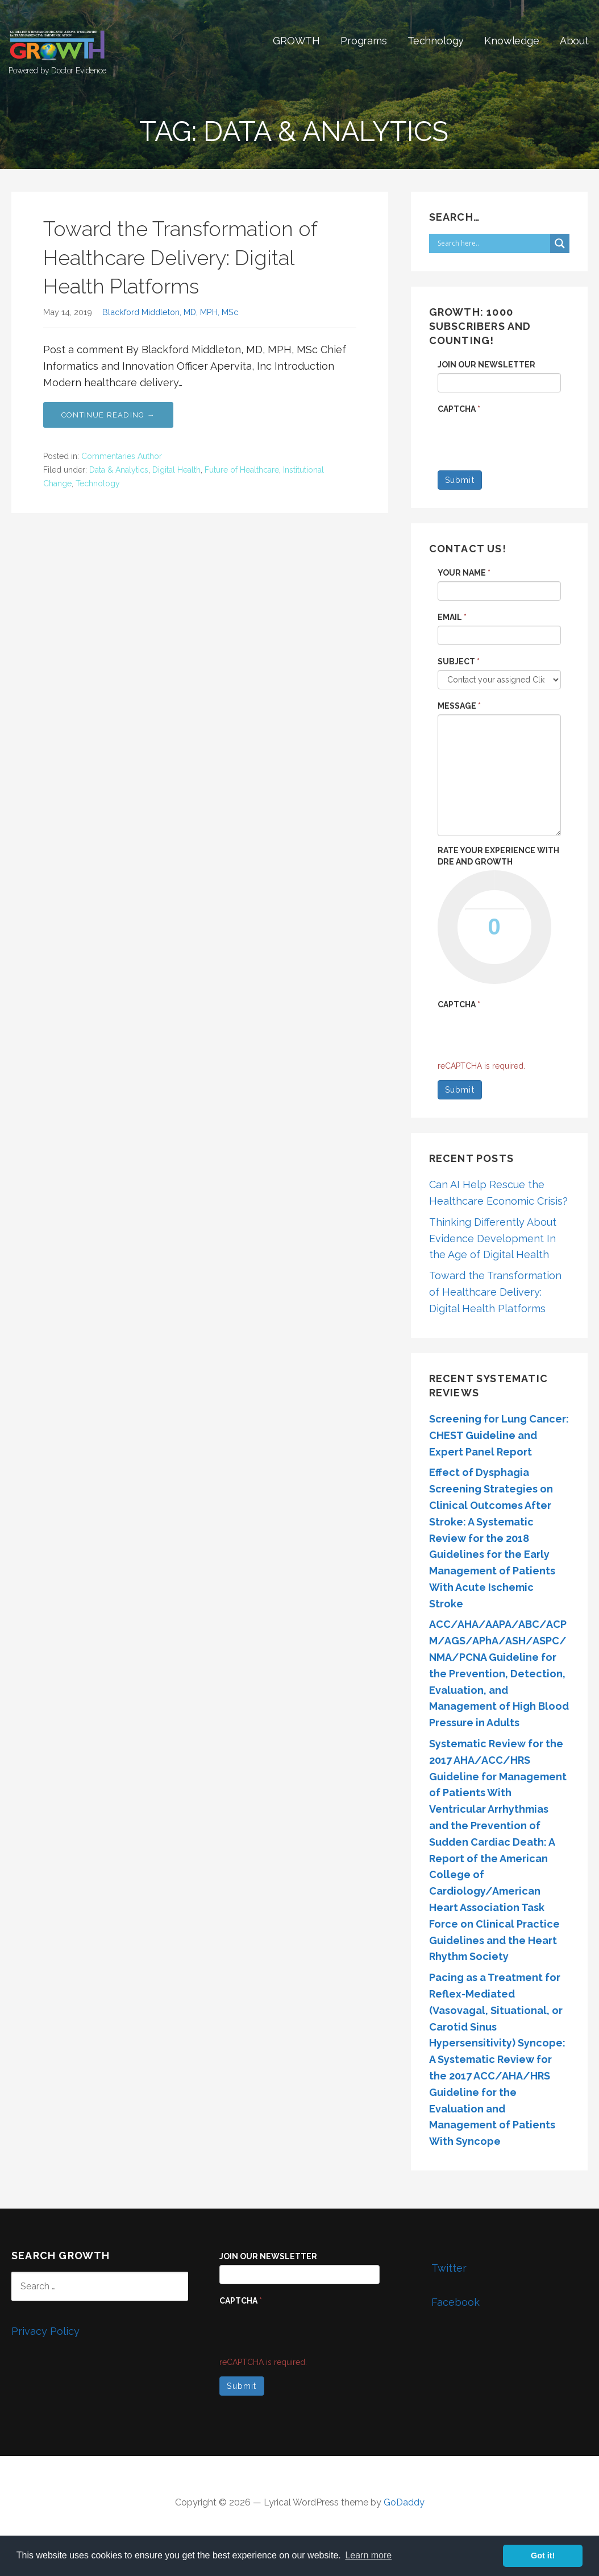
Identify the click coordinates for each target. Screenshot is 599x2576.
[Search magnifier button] (559, 243)
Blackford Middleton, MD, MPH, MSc (170, 312)
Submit (460, 480)
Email (452, 617)
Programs (363, 41)
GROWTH (296, 41)
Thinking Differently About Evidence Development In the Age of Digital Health (492, 1238)
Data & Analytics (118, 469)
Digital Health (176, 469)
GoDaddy (404, 2502)
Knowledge (511, 41)
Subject (459, 661)
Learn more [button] (368, 2555)
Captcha (459, 409)
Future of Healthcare (242, 469)
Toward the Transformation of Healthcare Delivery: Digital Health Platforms (180, 257)
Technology (435, 41)
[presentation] (305, 2331)
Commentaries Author (121, 456)
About (574, 41)
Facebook (445, 2298)
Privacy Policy (45, 2331)
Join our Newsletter (486, 364)
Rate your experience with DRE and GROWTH (498, 856)
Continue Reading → (108, 415)
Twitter (439, 2264)
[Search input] (492, 243)
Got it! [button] (543, 2555)
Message (459, 705)
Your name (464, 572)
